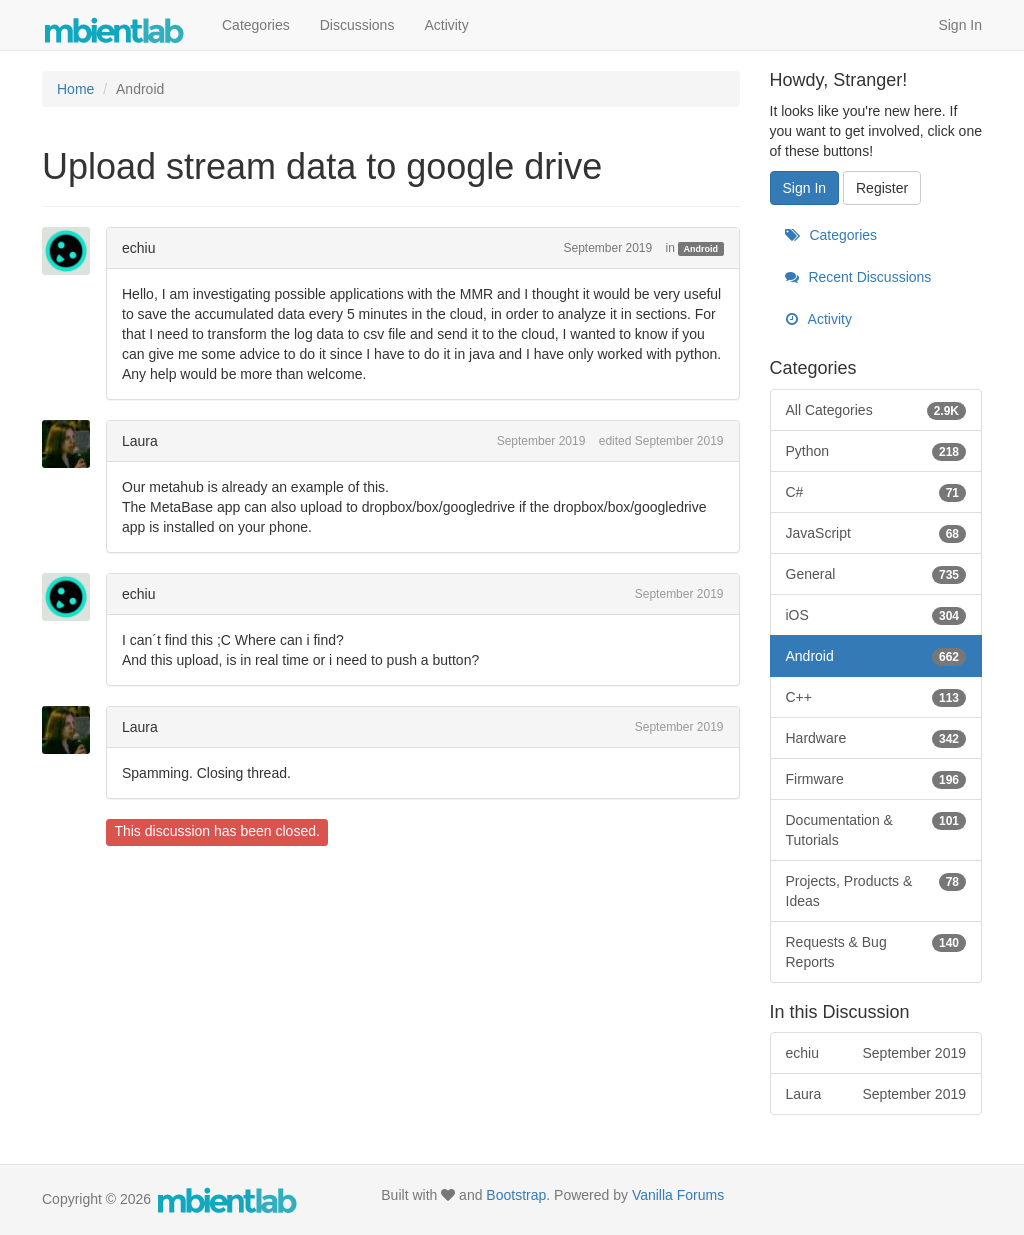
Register (882, 188)
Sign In (960, 25)
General (876, 574)
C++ (876, 697)
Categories (256, 25)
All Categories (876, 410)
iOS (876, 615)
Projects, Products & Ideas (876, 890)
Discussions (357, 25)
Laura (140, 441)
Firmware (876, 779)
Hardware (876, 738)
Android (701, 249)
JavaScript (876, 533)
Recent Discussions (858, 277)
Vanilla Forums (678, 1195)
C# (876, 492)
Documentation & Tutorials (876, 829)
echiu (138, 248)
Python (876, 451)
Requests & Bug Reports (876, 951)
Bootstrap (516, 1195)
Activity (446, 25)
